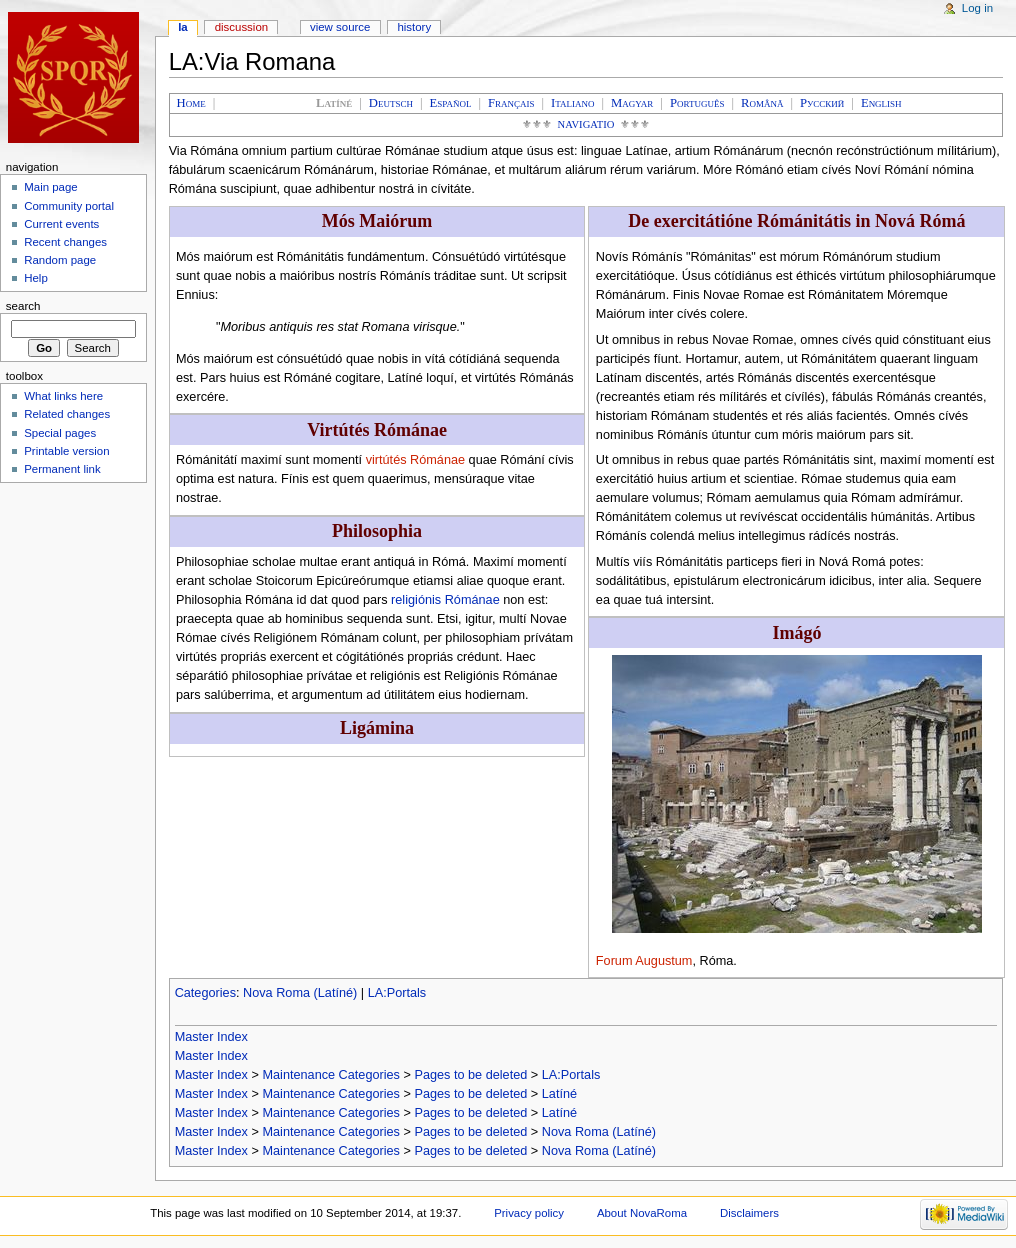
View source (340, 27)
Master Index (211, 1037)
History (414, 27)
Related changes (67, 414)
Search (23, 306)
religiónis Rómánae (445, 600)
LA (183, 27)
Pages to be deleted (470, 1075)
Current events (61, 224)
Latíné (559, 1094)
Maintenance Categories (331, 1075)
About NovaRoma (642, 1213)
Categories (205, 993)
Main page (51, 187)
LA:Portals (397, 993)
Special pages (60, 433)
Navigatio (586, 124)
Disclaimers (749, 1213)
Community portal (69, 206)
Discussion (241, 27)
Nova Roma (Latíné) (300, 993)
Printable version (66, 451)
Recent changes (65, 242)
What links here (63, 396)
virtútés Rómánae (415, 460)
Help (36, 278)
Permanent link (62, 469)
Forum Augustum (644, 961)
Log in (977, 8)
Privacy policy (529, 1213)
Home (191, 103)
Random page (60, 260)
